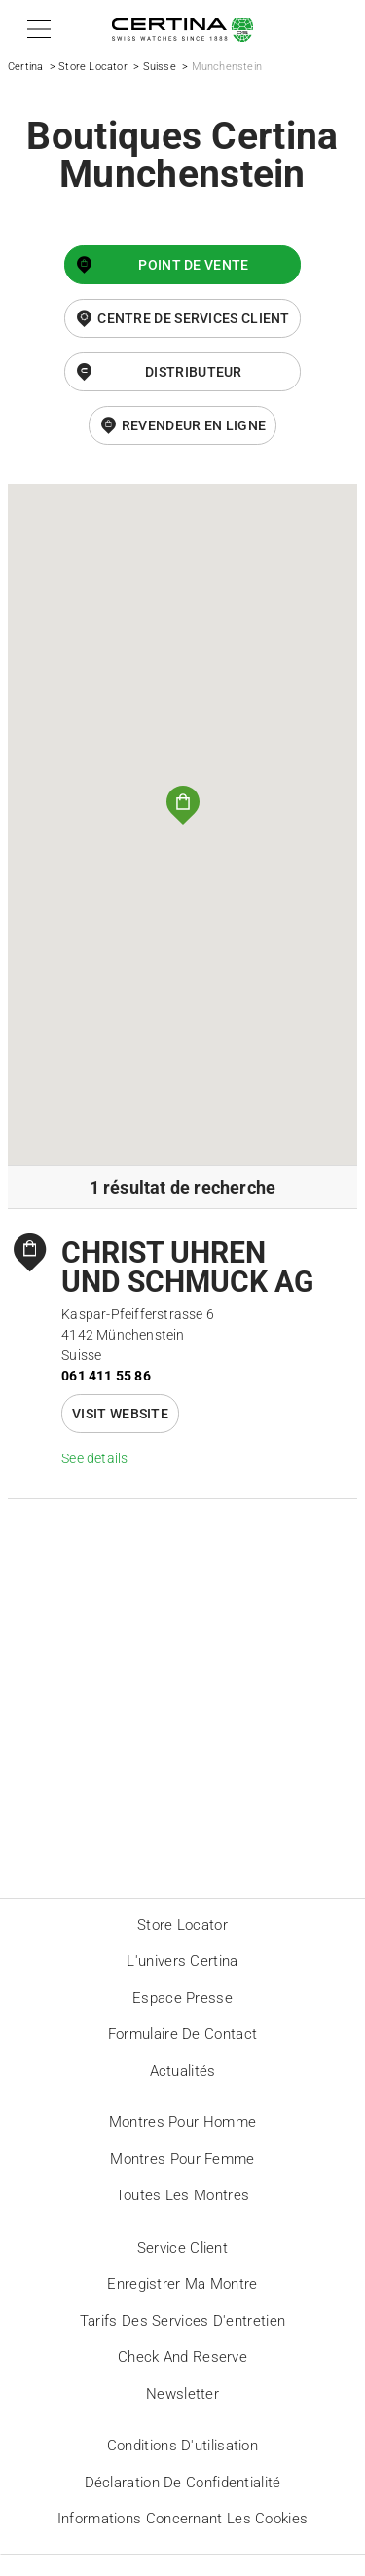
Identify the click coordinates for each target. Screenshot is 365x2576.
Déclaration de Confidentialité (183, 2482)
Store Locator (93, 66)
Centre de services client (193, 318)
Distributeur (193, 372)
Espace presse (182, 1997)
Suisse (159, 66)
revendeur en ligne (194, 425)
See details (94, 1458)
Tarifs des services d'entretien (182, 2321)
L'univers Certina (182, 1960)
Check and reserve (182, 2357)
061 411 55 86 (106, 1375)
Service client (182, 2248)
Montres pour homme (182, 2122)
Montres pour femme (182, 2159)
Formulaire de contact (182, 2033)
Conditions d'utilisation (182, 2445)
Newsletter (182, 2394)
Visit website (120, 1413)
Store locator (182, 1924)
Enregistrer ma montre (182, 2284)
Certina (25, 66)
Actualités (183, 2070)
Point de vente (193, 265)
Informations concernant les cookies (183, 2518)
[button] (35, 29)
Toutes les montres (182, 2195)
